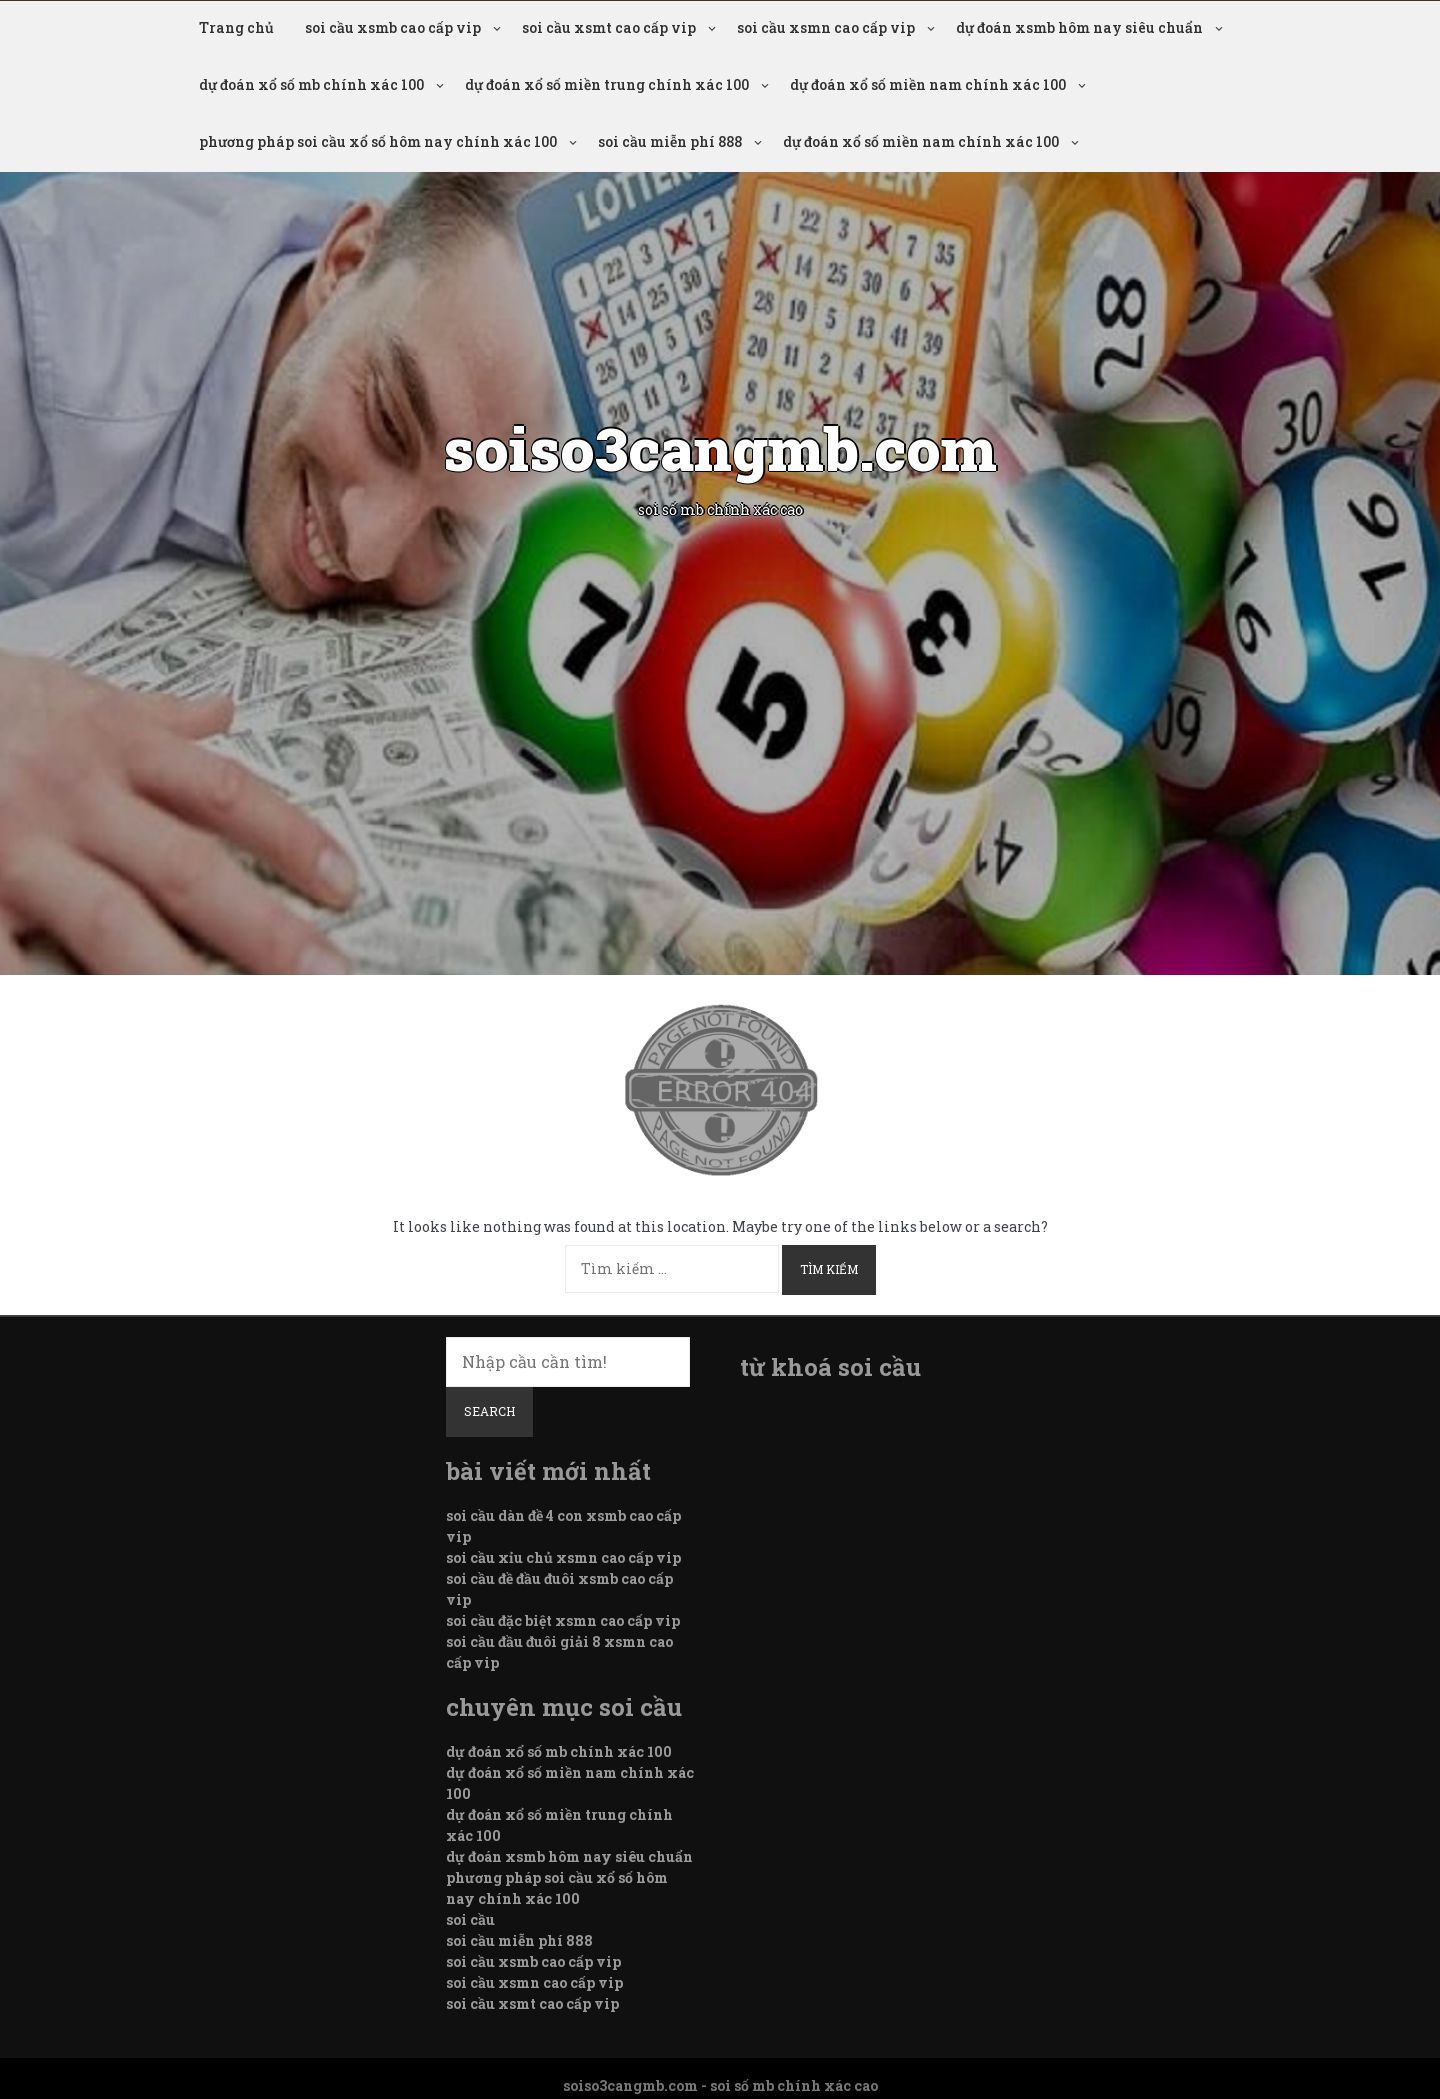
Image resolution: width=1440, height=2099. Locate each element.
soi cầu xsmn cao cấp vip (826, 27)
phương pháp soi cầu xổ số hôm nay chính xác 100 (378, 141)
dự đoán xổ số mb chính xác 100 (311, 84)
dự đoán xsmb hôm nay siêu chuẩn (1079, 27)
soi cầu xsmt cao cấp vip (609, 27)
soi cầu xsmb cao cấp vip (393, 27)
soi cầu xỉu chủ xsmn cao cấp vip (563, 1557)
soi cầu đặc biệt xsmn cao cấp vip (563, 1620)
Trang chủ (236, 27)
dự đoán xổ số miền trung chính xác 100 (607, 84)
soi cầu (470, 1919)
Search (489, 1411)
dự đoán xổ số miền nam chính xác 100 (928, 84)
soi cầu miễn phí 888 (670, 141)
